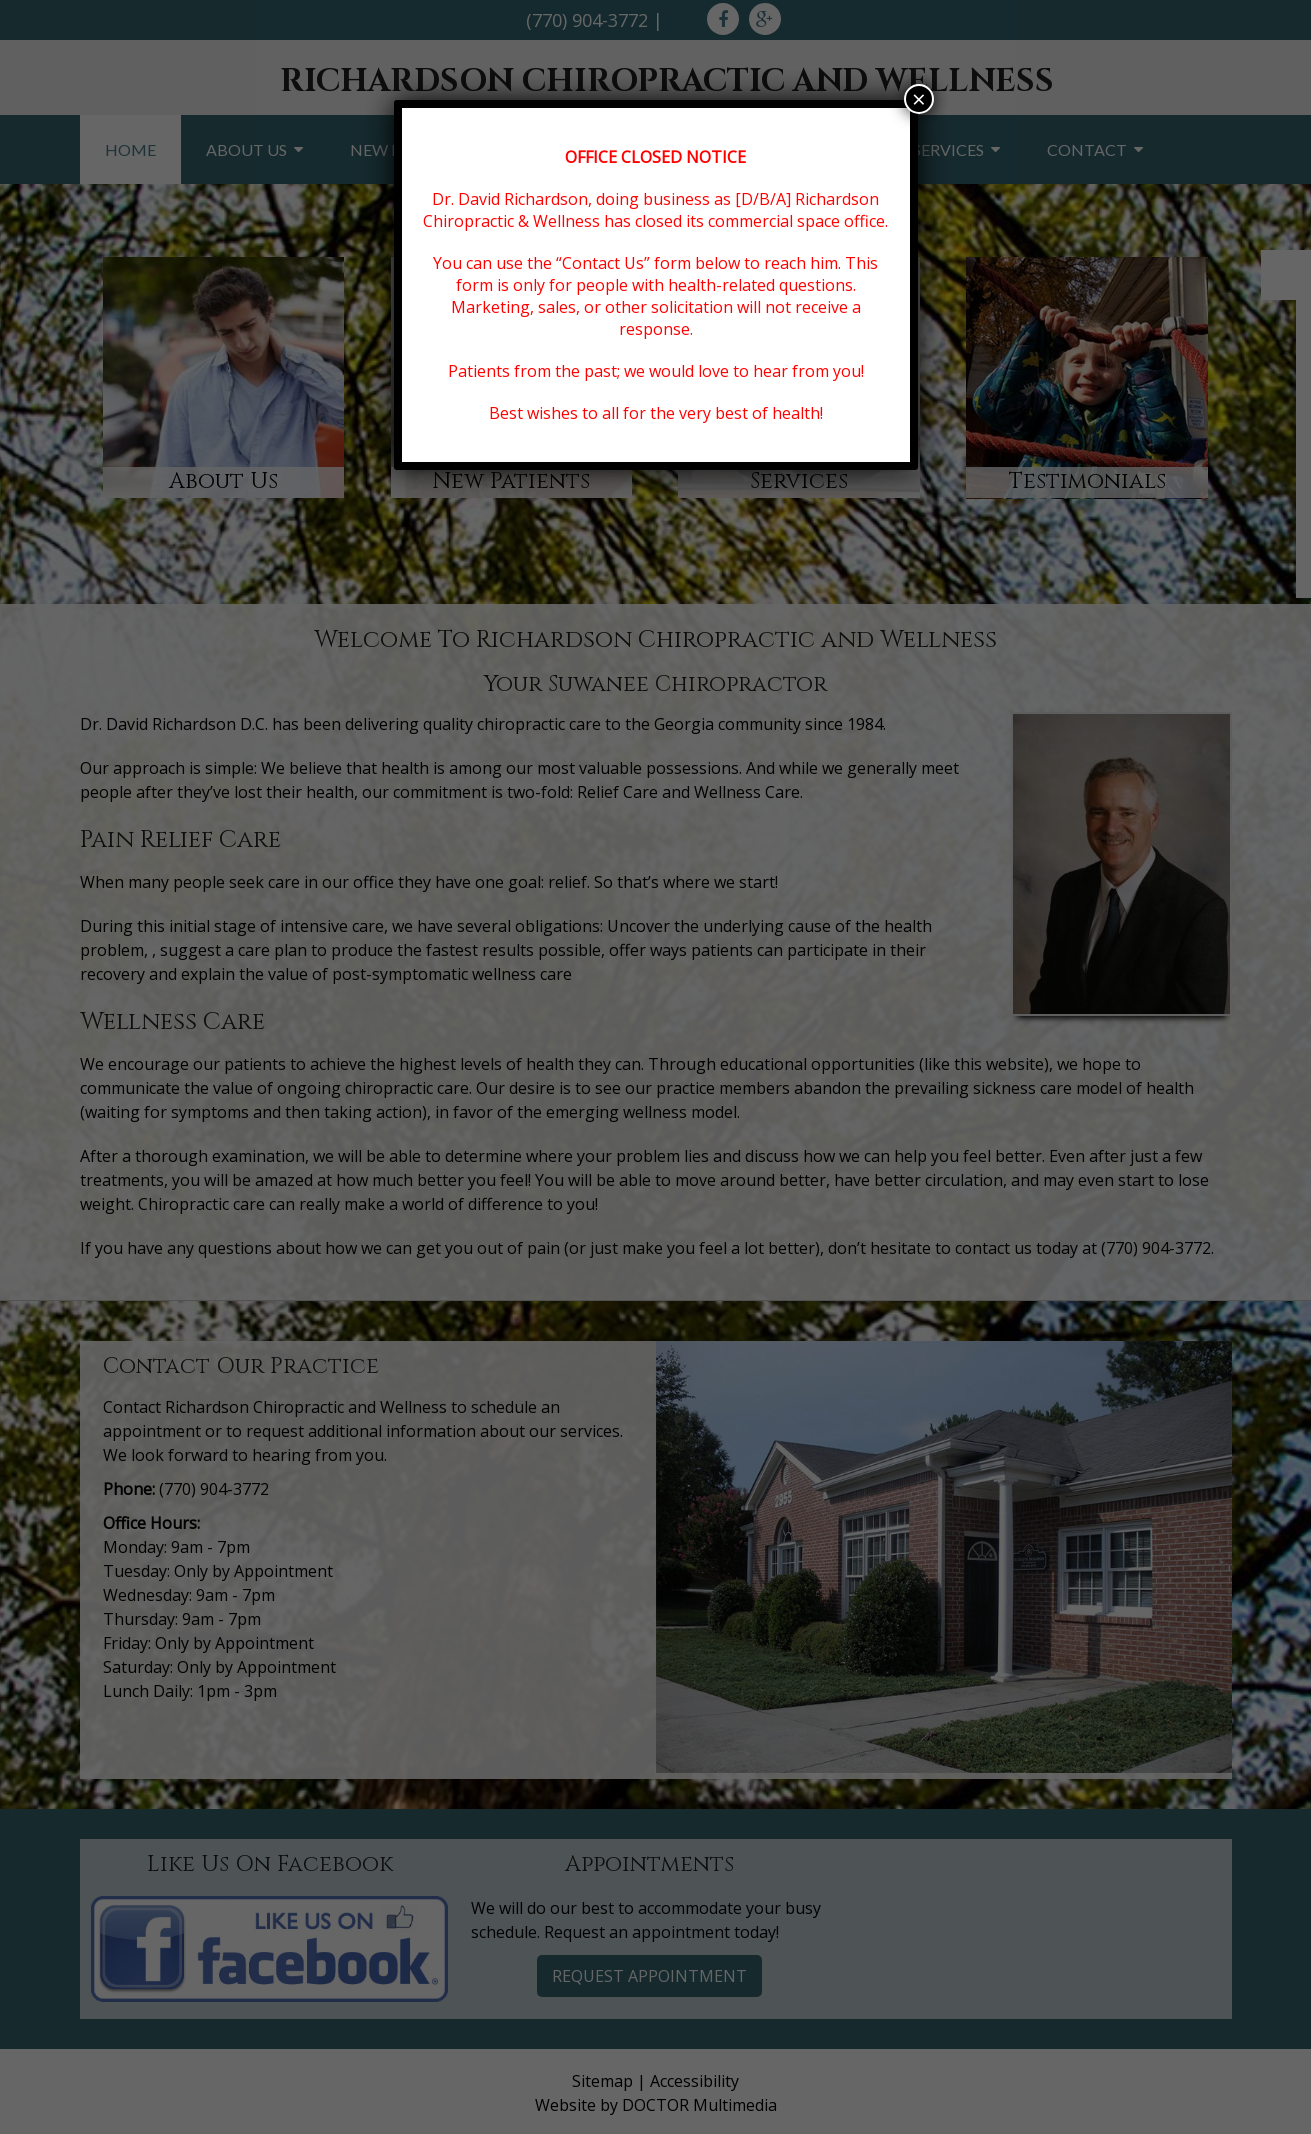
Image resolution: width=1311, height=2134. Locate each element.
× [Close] (919, 99)
